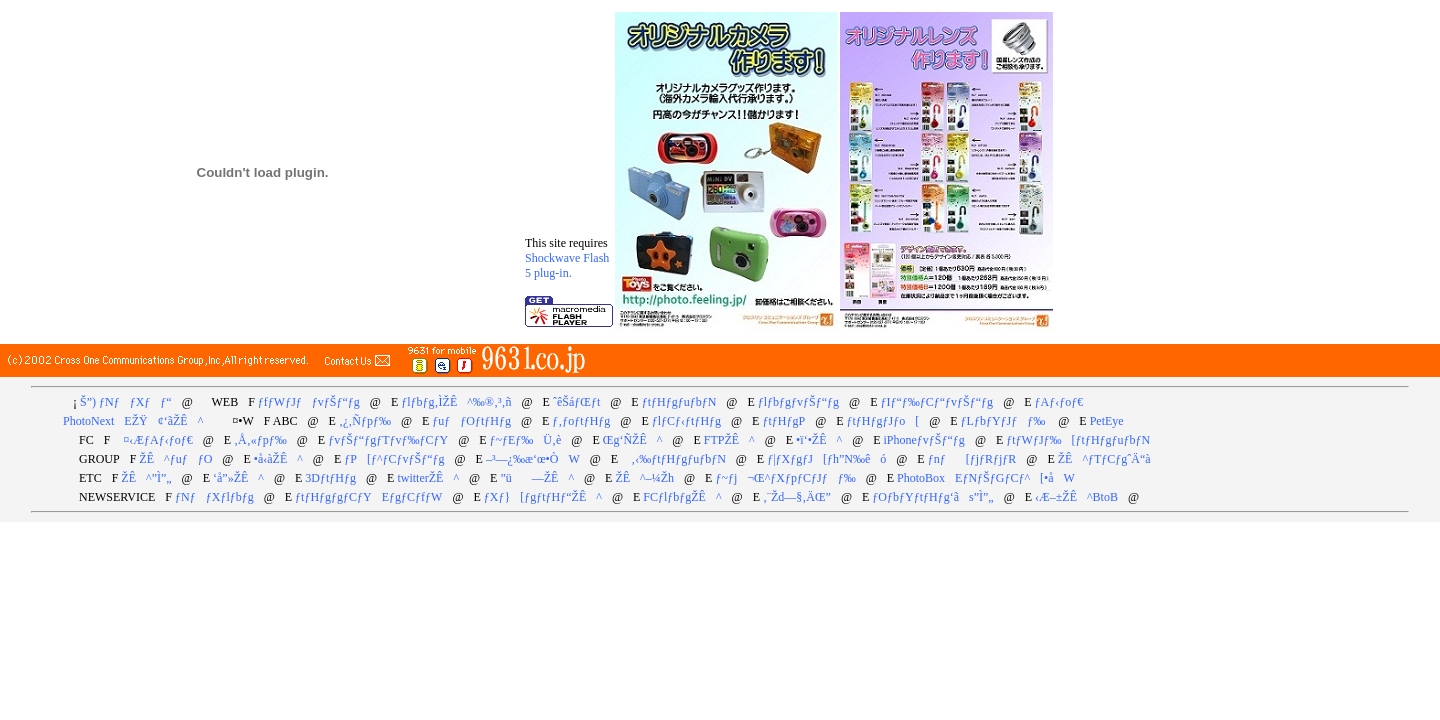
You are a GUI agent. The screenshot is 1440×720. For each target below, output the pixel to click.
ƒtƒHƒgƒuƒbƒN (679, 402)
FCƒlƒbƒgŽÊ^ (682, 497)
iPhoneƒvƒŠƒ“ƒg (924, 440)
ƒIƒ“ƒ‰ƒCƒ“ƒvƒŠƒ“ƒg (936, 402)
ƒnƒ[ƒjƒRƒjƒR (972, 459)
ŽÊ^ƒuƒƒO (175, 459)
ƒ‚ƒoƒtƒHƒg (581, 421)
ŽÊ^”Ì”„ (146, 478)
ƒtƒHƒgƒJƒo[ (883, 421)
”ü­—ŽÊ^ (537, 478)
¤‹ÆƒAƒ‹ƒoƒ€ (152, 440)
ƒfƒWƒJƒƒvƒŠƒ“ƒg (309, 402)
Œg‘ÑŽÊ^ (633, 440)
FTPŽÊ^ (729, 440)
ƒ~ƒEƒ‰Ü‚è (526, 440)
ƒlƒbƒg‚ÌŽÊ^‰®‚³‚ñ (456, 402)
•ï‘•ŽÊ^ (819, 440)
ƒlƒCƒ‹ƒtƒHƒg (686, 421)
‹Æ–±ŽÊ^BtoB (1076, 497)
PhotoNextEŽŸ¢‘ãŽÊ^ (133, 421)
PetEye (1107, 421)
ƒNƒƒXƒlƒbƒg (214, 497)
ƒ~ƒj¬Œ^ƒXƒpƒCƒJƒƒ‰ (785, 478)
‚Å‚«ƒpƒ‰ (260, 440)
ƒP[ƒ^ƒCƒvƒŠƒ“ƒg (394, 459)
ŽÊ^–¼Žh (644, 478)
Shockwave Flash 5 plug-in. (567, 265)
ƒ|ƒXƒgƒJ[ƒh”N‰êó (826, 459)
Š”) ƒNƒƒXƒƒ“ (126, 402)
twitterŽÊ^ (428, 478)
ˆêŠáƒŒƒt (576, 402)
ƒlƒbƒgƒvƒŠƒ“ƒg (798, 402)
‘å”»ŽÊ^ (238, 478)
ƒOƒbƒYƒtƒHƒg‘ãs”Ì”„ (932, 497)
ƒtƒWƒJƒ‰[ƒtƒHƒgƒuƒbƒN (1078, 440)
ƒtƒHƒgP (783, 421)
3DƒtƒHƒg (330, 478)
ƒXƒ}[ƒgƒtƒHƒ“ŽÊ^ (543, 497)
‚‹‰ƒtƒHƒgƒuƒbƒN (673, 459)
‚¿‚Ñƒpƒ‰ (365, 421)
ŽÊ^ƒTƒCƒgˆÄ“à (1104, 459)
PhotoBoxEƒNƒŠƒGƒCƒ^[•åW (986, 478)
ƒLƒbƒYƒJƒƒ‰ (1003, 421)
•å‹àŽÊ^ (278, 459)
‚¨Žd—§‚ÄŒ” (797, 497)
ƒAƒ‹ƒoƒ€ (1059, 402)
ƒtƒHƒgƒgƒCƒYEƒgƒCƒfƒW (368, 497)
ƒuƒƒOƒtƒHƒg (471, 421)
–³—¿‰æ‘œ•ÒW (533, 459)
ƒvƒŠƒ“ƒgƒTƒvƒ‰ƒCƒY (388, 440)
